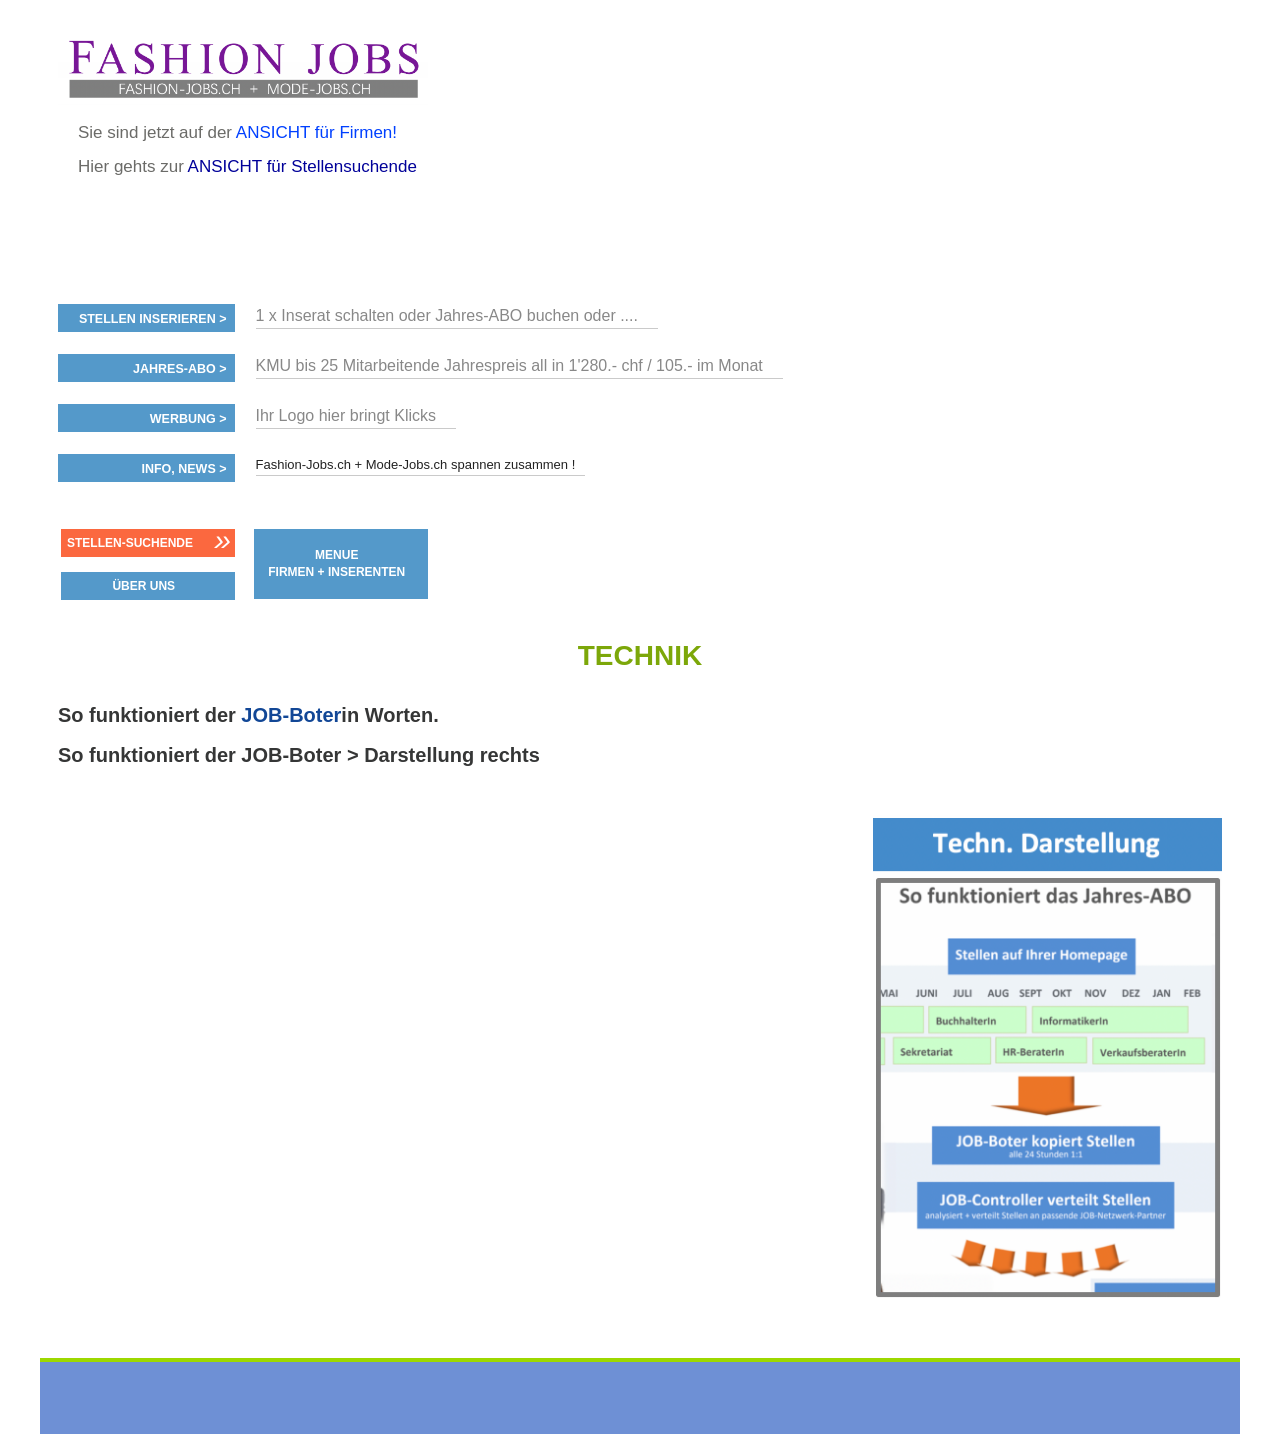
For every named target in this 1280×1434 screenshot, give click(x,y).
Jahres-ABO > (179, 369)
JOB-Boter (291, 715)
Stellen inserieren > (153, 319)
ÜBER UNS (143, 586)
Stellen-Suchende (130, 543)
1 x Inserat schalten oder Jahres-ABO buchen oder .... (447, 315)
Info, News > (183, 469)
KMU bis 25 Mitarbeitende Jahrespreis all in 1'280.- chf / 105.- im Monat (509, 365)
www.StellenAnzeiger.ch (243, 69)
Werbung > (188, 419)
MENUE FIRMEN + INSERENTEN (336, 563)
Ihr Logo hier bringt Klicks (346, 415)
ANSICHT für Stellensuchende (302, 166)
